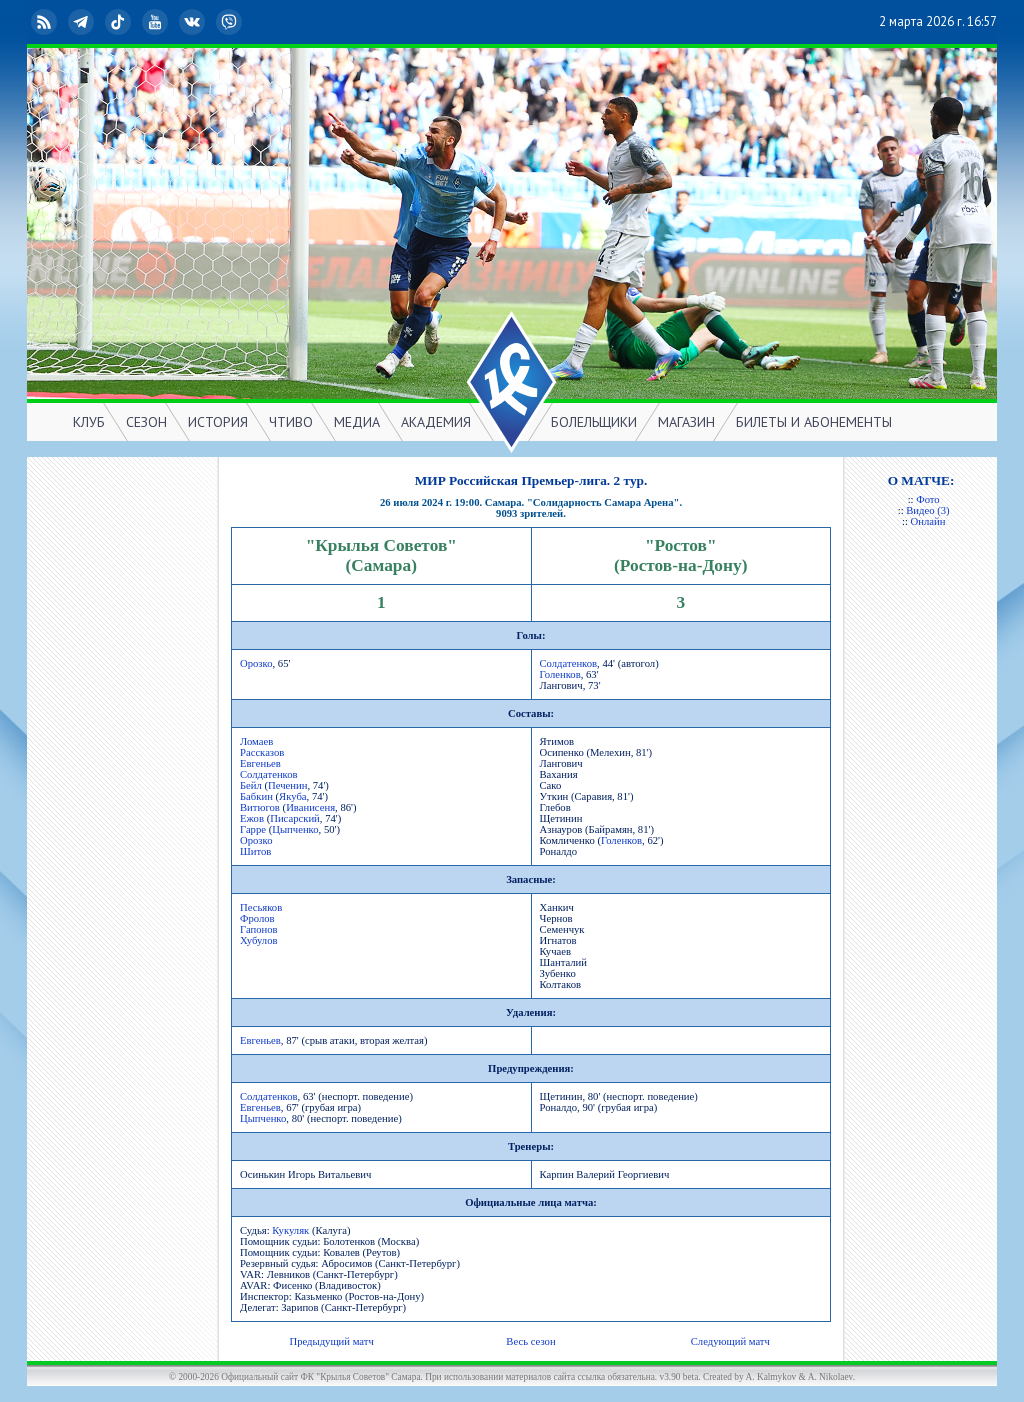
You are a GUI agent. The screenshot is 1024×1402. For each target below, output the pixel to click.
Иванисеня (310, 807)
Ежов (252, 818)
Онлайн (928, 521)
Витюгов (260, 807)
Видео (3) (927, 510)
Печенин (287, 785)
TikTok (120, 22)
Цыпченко (295, 829)
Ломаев (256, 741)
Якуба (292, 796)
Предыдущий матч (331, 1341)
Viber (231, 22)
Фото (927, 499)
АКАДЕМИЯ (436, 422)
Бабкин (256, 796)
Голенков (560, 674)
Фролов (257, 918)
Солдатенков (569, 663)
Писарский (295, 818)
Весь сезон (530, 1341)
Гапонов (259, 929)
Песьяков (261, 907)
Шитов (255, 851)
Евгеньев (260, 763)
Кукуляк (290, 1230)
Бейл (251, 785)
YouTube (157, 22)
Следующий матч (730, 1341)
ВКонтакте (194, 22)
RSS (46, 22)
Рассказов (262, 752)
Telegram (83, 22)
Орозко (256, 663)
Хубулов (259, 940)
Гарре (253, 829)
